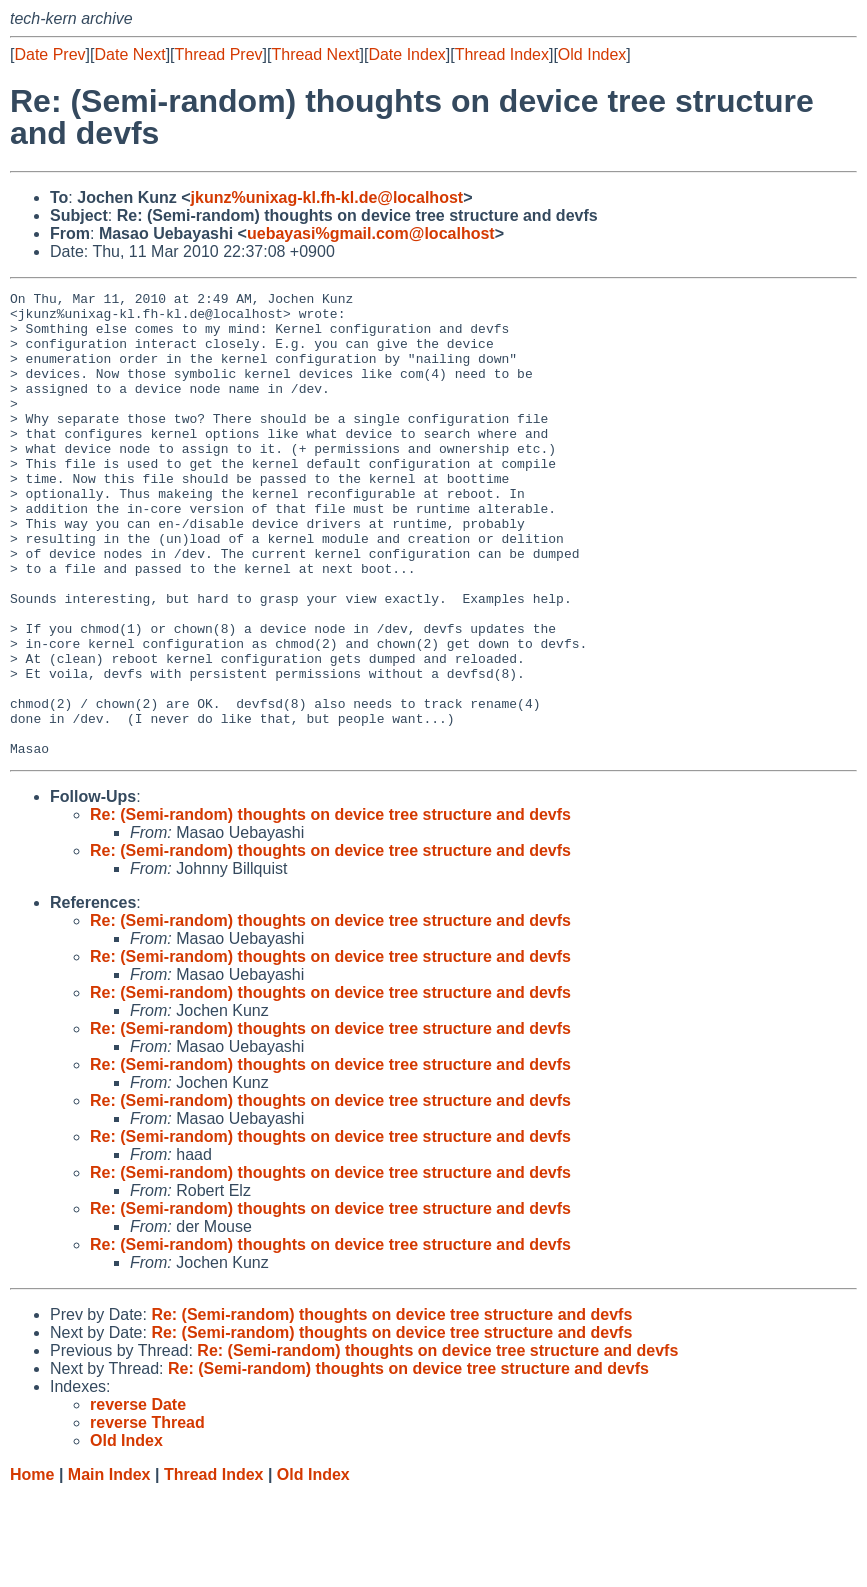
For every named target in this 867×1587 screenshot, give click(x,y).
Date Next (129, 54)
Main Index (109, 1567)
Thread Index (502, 54)
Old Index (592, 54)
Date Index (406, 54)
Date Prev (49, 54)
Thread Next (315, 54)
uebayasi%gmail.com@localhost (371, 233)
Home (32, 1567)
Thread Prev (219, 54)
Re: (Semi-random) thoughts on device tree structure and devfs (330, 907)
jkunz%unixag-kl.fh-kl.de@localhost (327, 197)
